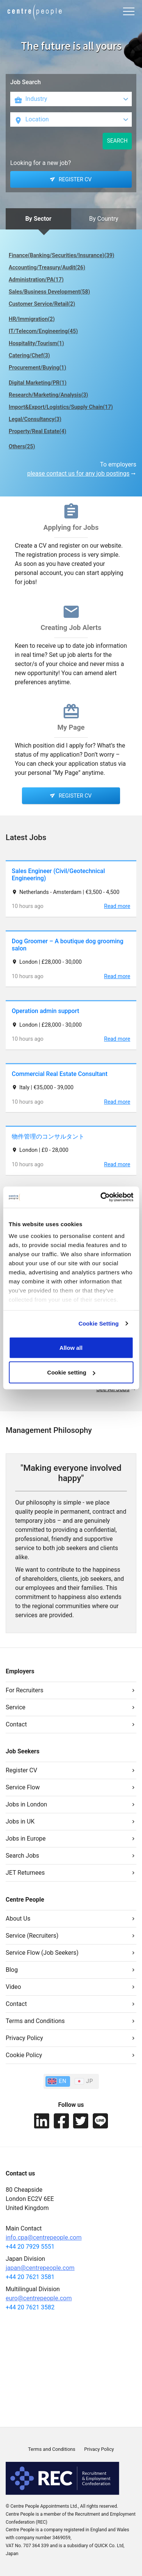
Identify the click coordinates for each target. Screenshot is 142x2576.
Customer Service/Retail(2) (42, 304)
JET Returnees (25, 1872)
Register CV (21, 1770)
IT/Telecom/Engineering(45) (43, 331)
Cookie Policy (24, 2055)
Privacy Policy (24, 2038)
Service (15, 1707)
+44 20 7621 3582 (30, 2307)
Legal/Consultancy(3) (35, 419)
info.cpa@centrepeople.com (43, 2237)
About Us (18, 1918)
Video (13, 1986)
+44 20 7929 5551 (30, 2246)
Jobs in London (26, 1804)
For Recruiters (24, 1690)
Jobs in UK (20, 1821)
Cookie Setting (98, 1323)
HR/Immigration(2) (32, 319)
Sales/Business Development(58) (49, 292)
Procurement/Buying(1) (37, 367)
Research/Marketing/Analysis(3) (48, 395)
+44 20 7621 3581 (30, 2277)
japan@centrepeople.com (40, 2267)
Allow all (71, 1347)
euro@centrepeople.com (39, 2298)
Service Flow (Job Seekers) (42, 1952)
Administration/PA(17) (36, 279)
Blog (12, 1969)
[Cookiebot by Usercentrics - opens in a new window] (101, 1197)
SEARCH (117, 141)
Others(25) (22, 446)
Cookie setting (71, 1372)
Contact (16, 1724)
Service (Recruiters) (32, 1935)
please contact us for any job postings (78, 473)
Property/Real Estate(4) (37, 431)
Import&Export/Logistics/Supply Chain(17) (61, 407)
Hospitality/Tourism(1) (36, 343)
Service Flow (23, 1787)
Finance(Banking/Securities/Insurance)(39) (61, 255)
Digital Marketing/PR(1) (38, 383)
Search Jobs (22, 1855)
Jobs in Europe (26, 1838)
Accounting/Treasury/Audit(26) (47, 267)
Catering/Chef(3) (29, 355)
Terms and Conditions (35, 2021)
